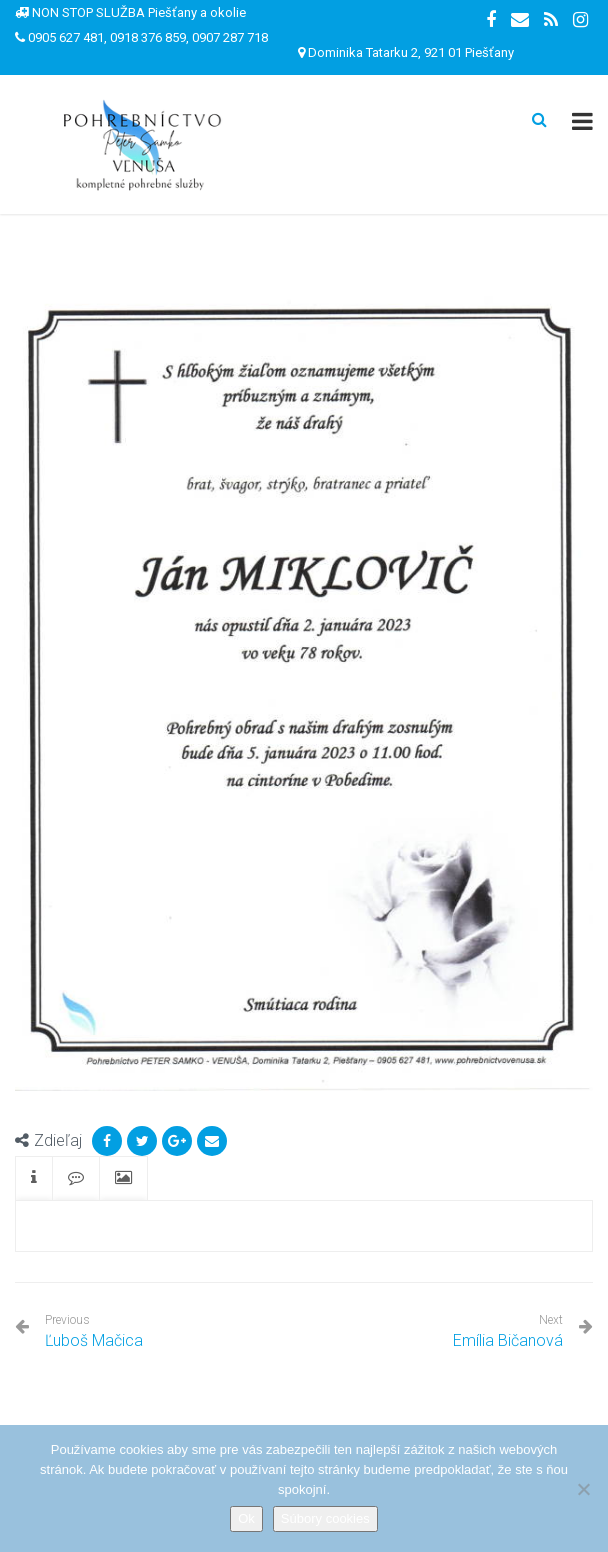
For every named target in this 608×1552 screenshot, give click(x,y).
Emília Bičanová (508, 1340)
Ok (246, 1518)
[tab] (34, 1178)
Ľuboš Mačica (94, 1331)
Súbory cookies (325, 1518)
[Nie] (583, 1489)
